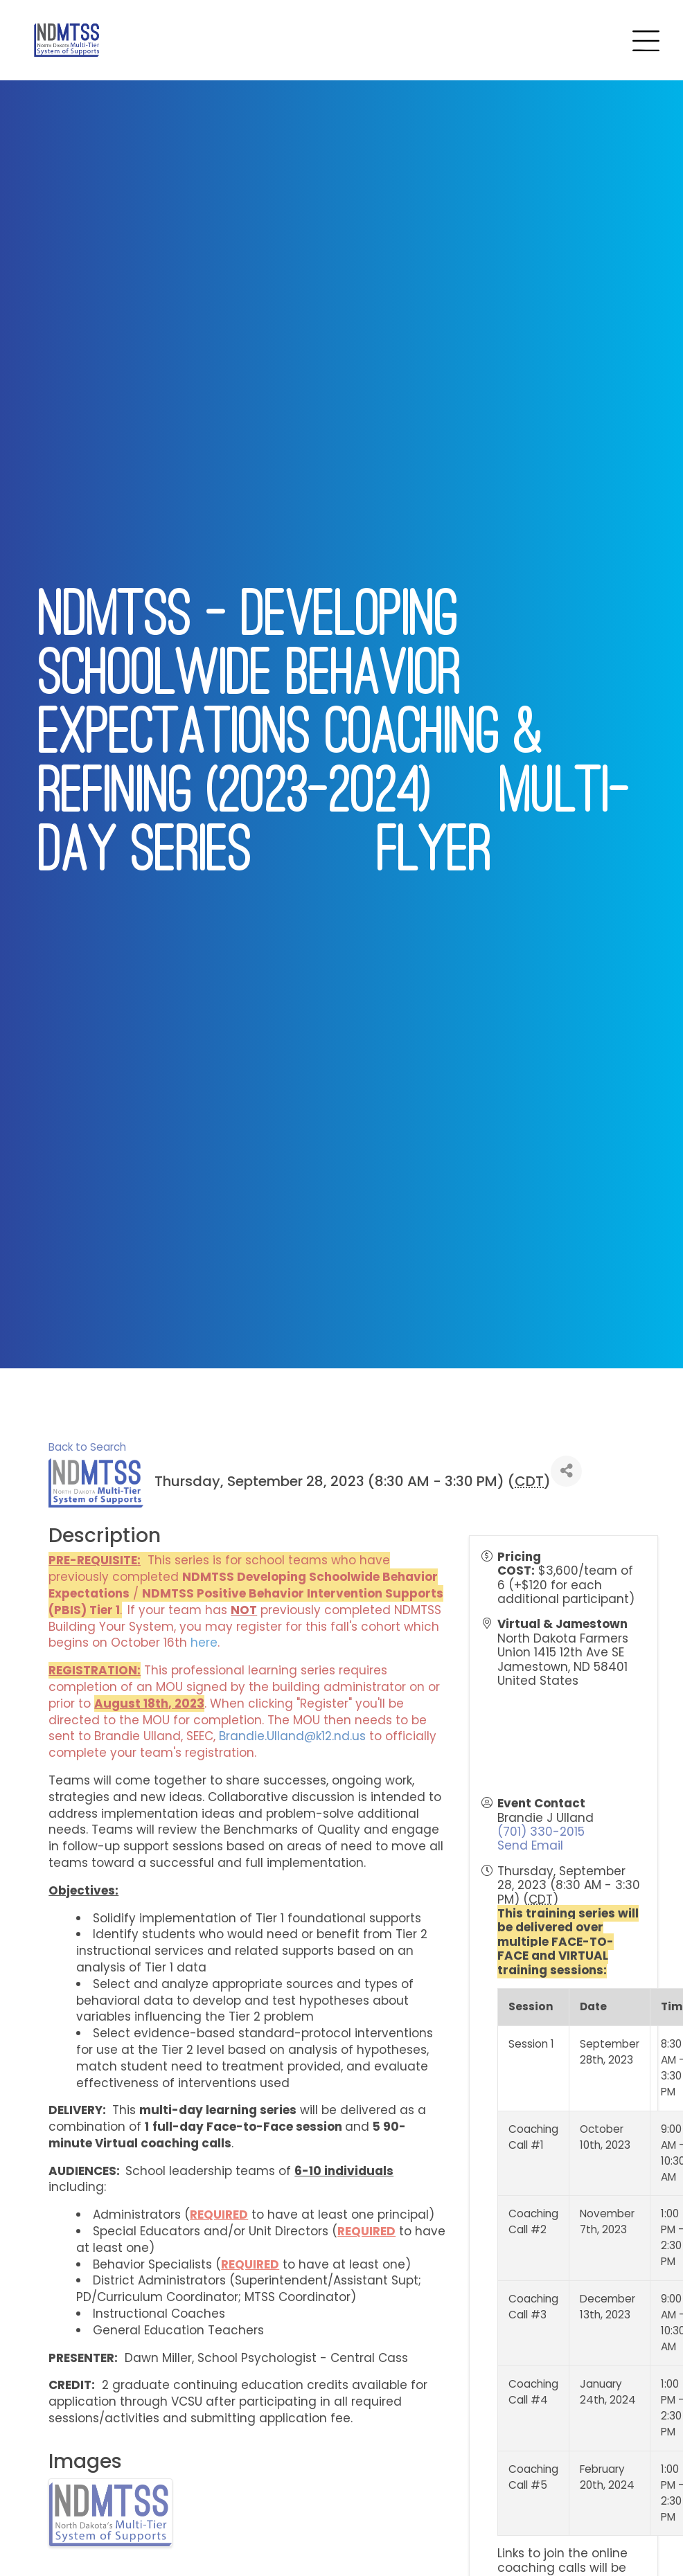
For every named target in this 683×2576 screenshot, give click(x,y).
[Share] (566, 1471)
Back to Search (87, 1447)
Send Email (530, 1845)
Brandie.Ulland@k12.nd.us (292, 1736)
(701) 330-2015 (541, 1831)
